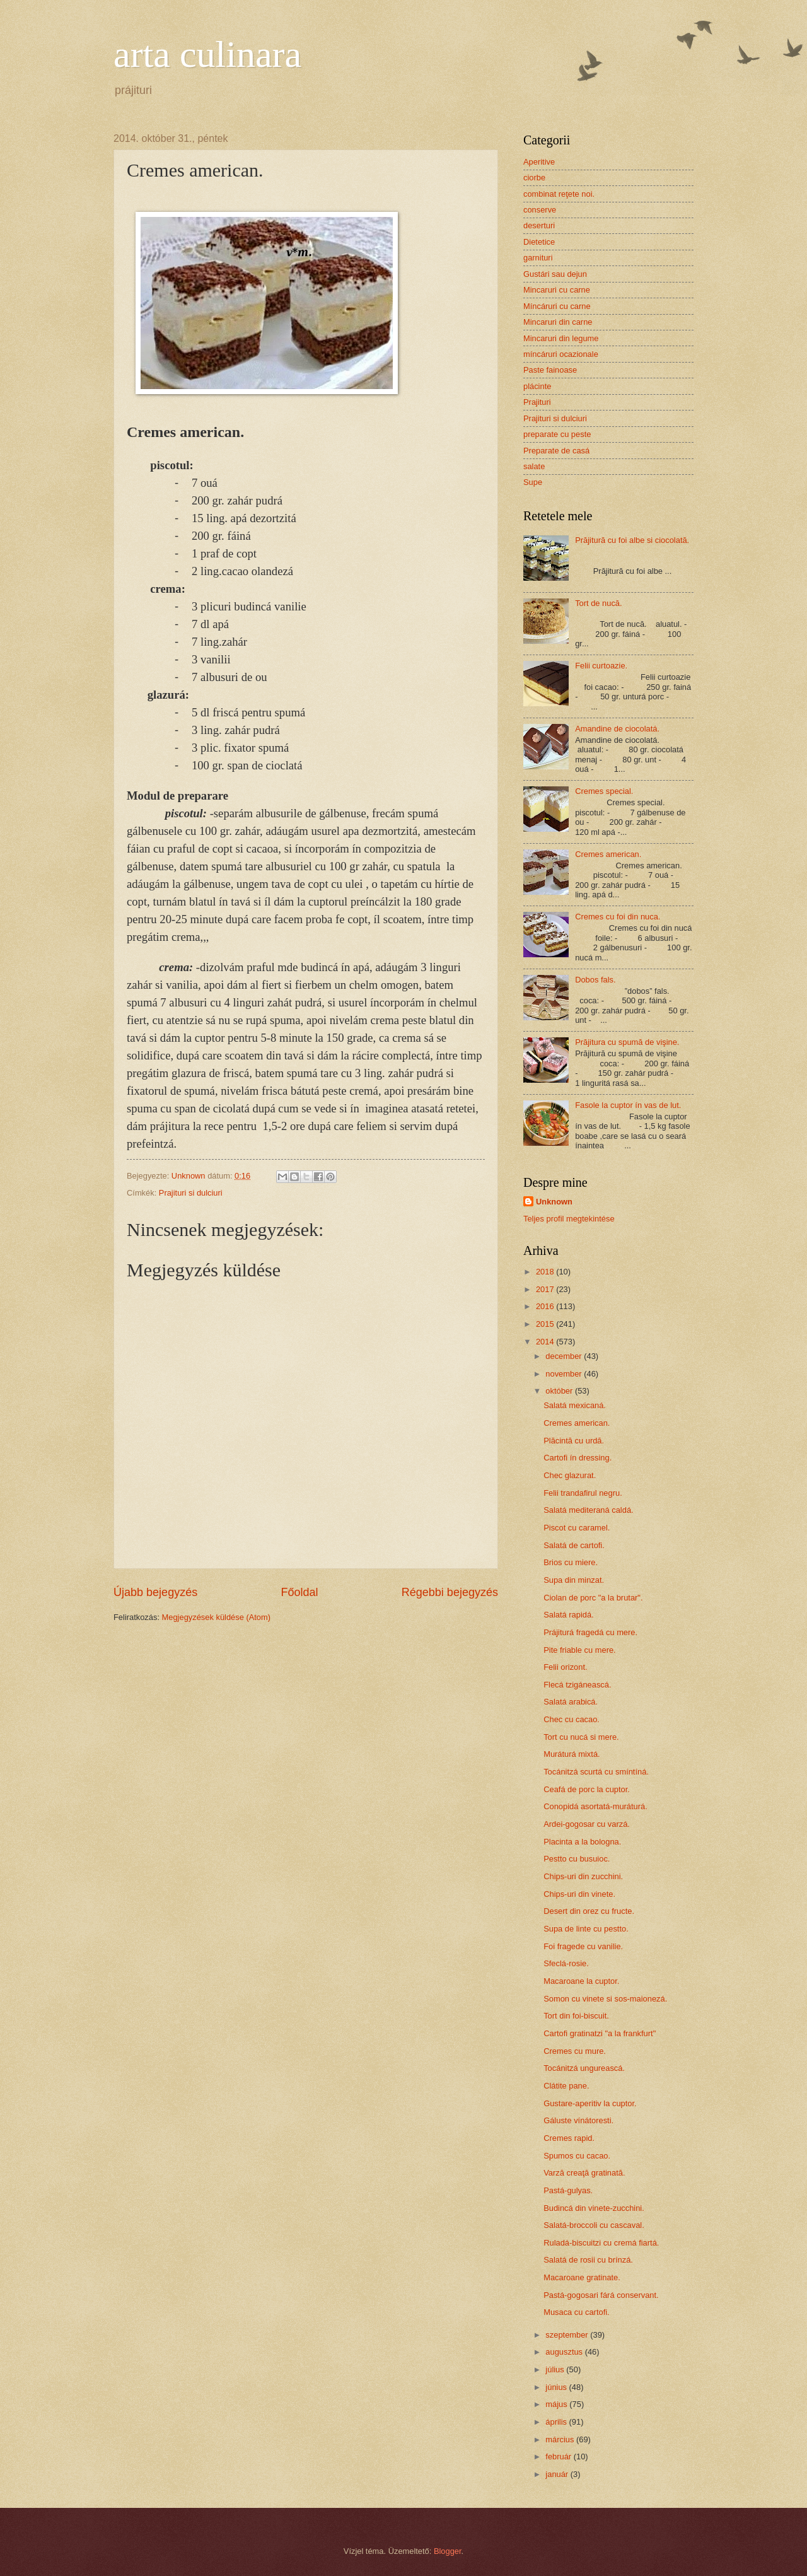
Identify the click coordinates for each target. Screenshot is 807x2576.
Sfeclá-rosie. (566, 1963)
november (564, 1373)
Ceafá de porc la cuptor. (586, 1789)
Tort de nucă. (598, 603)
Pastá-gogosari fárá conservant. (601, 2295)
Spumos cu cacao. (576, 2155)
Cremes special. (604, 791)
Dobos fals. (595, 979)
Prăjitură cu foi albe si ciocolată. (632, 540)
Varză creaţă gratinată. (584, 2172)
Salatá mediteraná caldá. (588, 1510)
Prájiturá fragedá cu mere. (590, 1632)
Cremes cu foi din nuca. (617, 916)
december (564, 1356)
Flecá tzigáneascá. (577, 1684)
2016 (546, 1306)
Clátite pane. (566, 2085)
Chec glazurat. (569, 1475)
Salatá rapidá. (568, 1614)
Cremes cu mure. (574, 2051)
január (557, 2474)
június (557, 2387)
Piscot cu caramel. (576, 1527)
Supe (532, 482)
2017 (546, 1289)
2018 (546, 1271)
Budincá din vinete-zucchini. (593, 2208)
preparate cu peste (557, 434)
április (557, 2422)
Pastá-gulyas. (568, 2190)
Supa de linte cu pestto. (586, 1928)
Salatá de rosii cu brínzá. (588, 2259)
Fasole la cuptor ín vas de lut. (628, 1105)
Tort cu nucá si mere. (581, 1737)
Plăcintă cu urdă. (573, 1440)
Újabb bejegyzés (155, 1592)
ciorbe (534, 177)
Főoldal (299, 1592)
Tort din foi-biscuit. (576, 2015)
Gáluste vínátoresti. (578, 2120)
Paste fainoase (550, 370)
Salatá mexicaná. (574, 1405)
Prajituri (537, 402)
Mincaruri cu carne (556, 289)
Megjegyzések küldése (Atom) (216, 1617)
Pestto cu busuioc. (576, 1858)
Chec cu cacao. (571, 1719)
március (560, 2439)
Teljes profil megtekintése (569, 1218)
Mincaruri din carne (557, 322)
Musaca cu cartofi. (576, 2312)
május (557, 2404)
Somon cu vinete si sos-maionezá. (605, 1998)
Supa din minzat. (573, 1580)
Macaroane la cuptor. (581, 1981)
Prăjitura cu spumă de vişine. (627, 1042)
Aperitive (539, 161)
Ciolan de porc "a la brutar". (592, 1597)
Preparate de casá (556, 450)
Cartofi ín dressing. (577, 1457)
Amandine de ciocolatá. (617, 728)
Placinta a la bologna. (582, 1841)
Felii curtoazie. (601, 665)
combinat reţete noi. (559, 194)
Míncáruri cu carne (557, 306)
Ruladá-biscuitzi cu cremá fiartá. (601, 2242)
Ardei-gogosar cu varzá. (586, 1824)
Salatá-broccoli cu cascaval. (593, 2225)
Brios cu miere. (570, 1562)
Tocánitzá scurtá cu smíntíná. (596, 1771)
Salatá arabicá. (570, 1701)
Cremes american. (608, 854)
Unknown (554, 1201)
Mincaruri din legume (561, 338)
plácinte (537, 386)
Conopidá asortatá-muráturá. (595, 1806)
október (560, 1391)
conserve (539, 209)
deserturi (539, 225)
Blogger (448, 2551)
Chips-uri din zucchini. (583, 1876)
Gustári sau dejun (555, 274)
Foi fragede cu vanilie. (583, 1946)
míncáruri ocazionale (560, 354)
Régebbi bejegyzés (450, 1592)
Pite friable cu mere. (579, 1650)
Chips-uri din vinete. (579, 1894)
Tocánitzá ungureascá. (584, 2068)
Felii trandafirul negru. (582, 1493)
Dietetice (539, 242)
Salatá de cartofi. (574, 1545)
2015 (546, 1324)
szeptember (567, 2335)
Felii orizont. (565, 1667)
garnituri (538, 257)
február (559, 2456)
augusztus (564, 2352)
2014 (546, 1341)
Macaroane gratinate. (581, 2277)
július (555, 2369)
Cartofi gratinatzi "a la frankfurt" (599, 2033)
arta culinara (207, 54)
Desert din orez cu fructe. (588, 1911)
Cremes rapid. (569, 2138)
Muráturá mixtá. (571, 1754)
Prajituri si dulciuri (191, 1193)
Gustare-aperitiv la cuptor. (589, 2103)
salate (534, 466)
